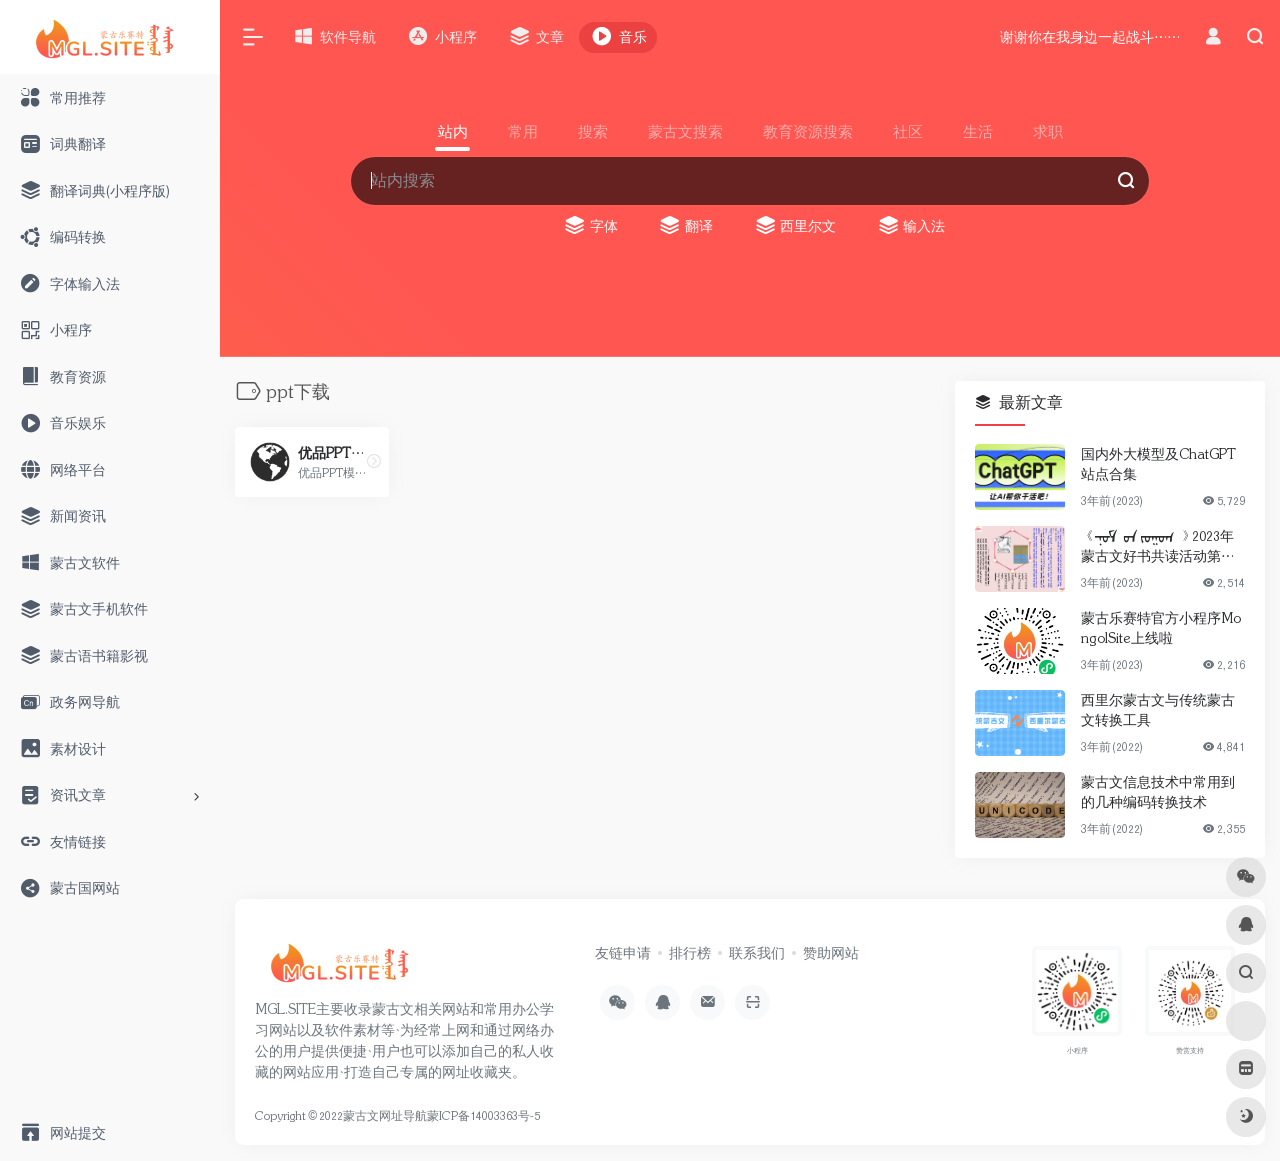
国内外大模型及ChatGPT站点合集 (1158, 464)
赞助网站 (831, 953)
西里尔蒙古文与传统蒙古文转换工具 (1158, 710)
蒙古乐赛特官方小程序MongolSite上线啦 (1161, 628)
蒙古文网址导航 (385, 1116)
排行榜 (690, 953)
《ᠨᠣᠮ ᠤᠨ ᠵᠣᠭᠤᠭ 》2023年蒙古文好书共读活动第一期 (1158, 547)
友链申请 (623, 953)
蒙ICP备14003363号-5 (483, 1116)
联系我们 (757, 953)
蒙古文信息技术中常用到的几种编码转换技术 (1158, 792)
